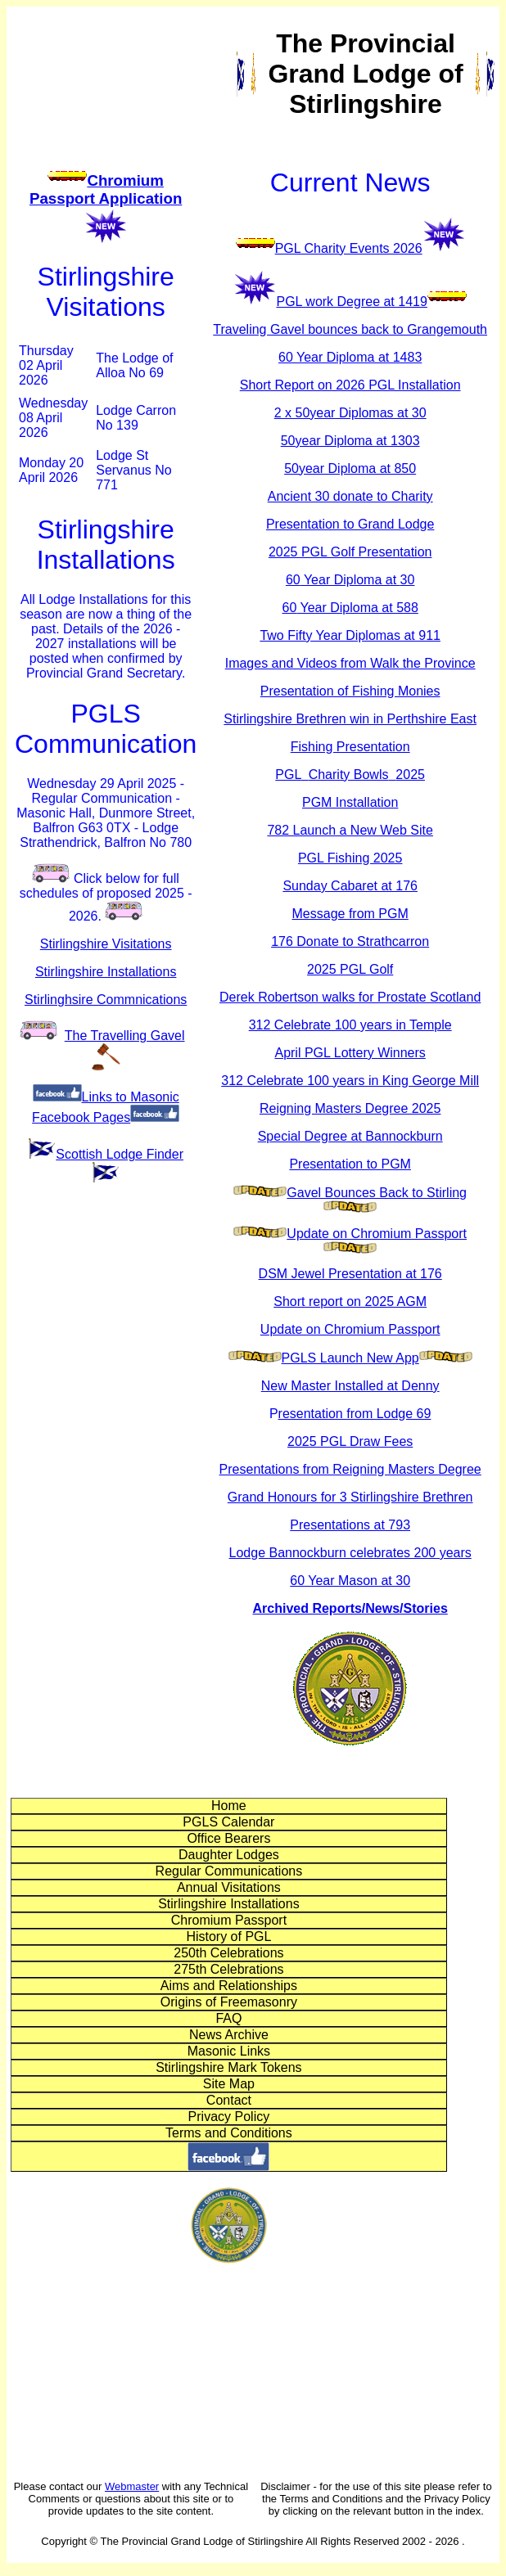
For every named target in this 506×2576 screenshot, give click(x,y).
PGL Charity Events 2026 (348, 248)
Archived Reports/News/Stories (350, 1608)
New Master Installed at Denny (350, 1386)
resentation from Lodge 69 (354, 1414)
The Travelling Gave (125, 1036)
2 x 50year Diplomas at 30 (350, 413)
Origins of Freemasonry (228, 2002)
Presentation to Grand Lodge (350, 524)
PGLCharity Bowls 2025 (350, 774)
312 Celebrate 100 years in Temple (350, 1025)
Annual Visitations (229, 1887)
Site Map (229, 2084)
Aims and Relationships (228, 1986)
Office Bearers (228, 1838)
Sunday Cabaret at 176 (350, 886)
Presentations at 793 (350, 1525)
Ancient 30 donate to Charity (350, 496)
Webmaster (132, 2486)
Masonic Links (228, 2051)
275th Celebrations (228, 1969)
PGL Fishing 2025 (350, 858)
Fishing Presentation (350, 747)
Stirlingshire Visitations (106, 944)
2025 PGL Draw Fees (350, 1441)
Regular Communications (229, 1871)
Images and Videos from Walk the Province (350, 663)
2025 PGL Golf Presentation (350, 552)
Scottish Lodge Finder (119, 1154)
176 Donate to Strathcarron (350, 941)
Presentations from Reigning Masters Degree (350, 1469)
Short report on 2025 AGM (350, 1301)
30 (407, 580)
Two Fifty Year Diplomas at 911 (350, 635)
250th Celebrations (228, 1953)
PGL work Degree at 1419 (351, 301)
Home (228, 1806)
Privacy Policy (229, 2116)
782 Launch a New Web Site (350, 830)
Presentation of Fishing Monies (350, 691)
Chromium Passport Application (105, 189)
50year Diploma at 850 (350, 468)
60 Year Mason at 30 (350, 1580)
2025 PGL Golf (350, 969)
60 (343, 580)
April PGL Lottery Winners (349, 1053)
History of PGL (228, 1936)
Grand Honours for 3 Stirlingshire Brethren (350, 1497)
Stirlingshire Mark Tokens (228, 2067)
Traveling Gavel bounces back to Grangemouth (350, 329)
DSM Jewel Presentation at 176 (350, 1274)
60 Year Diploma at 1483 (350, 357)
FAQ (228, 2018)
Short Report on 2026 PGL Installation (350, 385)
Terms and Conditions (228, 2133)
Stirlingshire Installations (106, 972)
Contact (228, 2100)
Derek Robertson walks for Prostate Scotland (350, 997)
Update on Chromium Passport (377, 1234)
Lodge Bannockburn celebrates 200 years (350, 1553)
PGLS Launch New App (350, 1358)
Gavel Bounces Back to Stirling (377, 1193)
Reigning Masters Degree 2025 (350, 1108)
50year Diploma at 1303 (350, 441)
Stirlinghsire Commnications (106, 1000)
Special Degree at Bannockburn (350, 1136)
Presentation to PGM (350, 1164)
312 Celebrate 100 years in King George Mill (350, 1081)
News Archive (229, 2035)
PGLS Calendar (228, 1822)
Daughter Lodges (228, 1855)
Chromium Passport (229, 1920)
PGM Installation (350, 802)
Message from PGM (350, 914)
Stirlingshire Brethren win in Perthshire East (350, 719)
